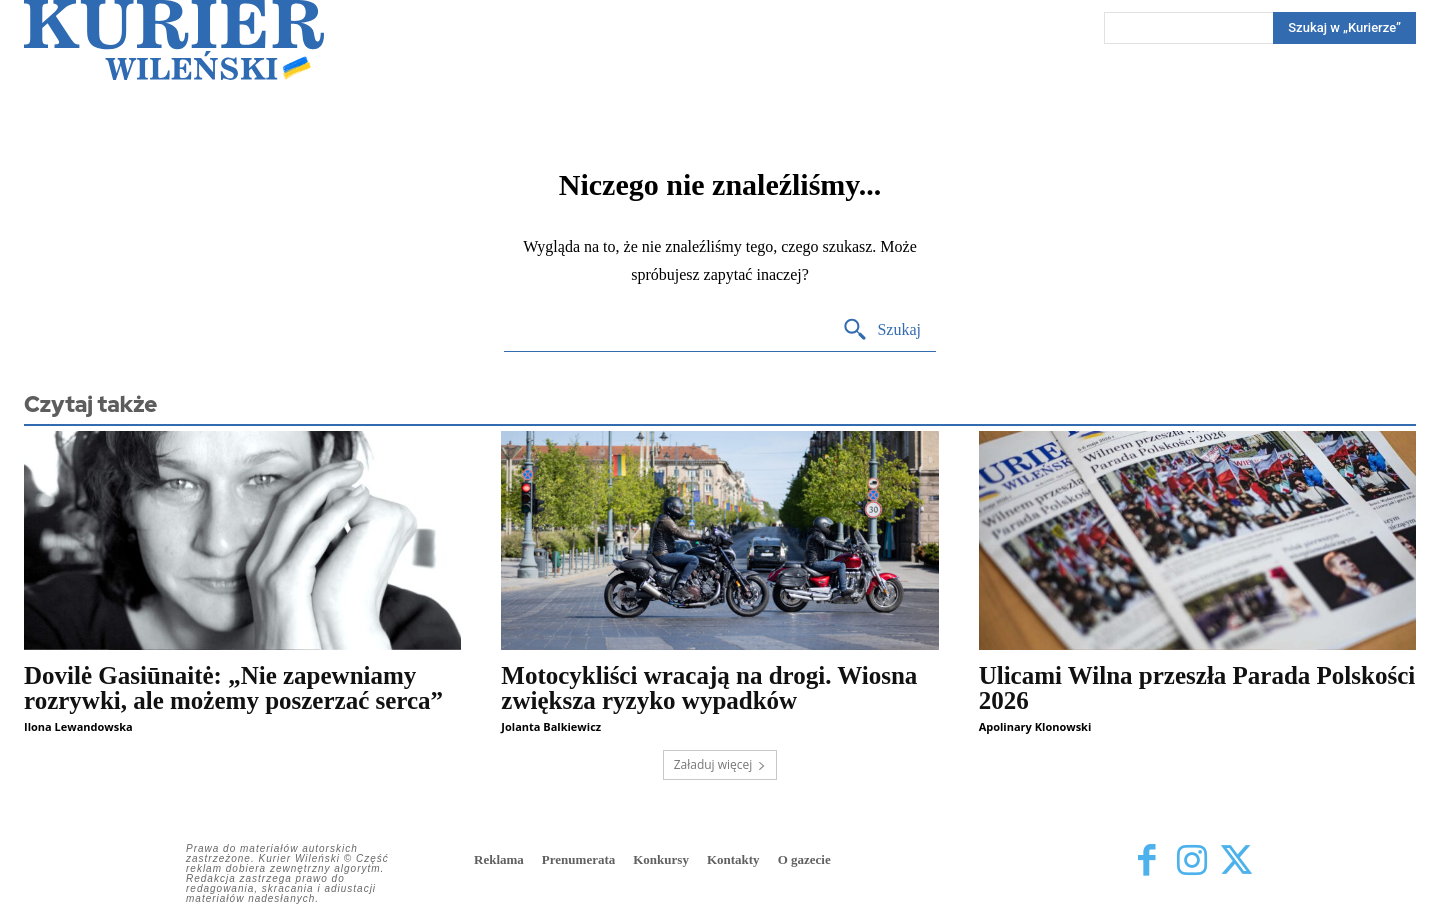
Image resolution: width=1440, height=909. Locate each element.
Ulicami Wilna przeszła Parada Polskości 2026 (1197, 688)
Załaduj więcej (720, 764)
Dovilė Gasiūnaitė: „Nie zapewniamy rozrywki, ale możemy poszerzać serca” (233, 688)
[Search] (1344, 28)
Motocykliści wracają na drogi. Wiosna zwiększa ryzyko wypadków (709, 688)
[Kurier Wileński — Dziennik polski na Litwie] (174, 40)
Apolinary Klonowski (1035, 726)
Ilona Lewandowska (78, 726)
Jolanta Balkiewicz (551, 726)
